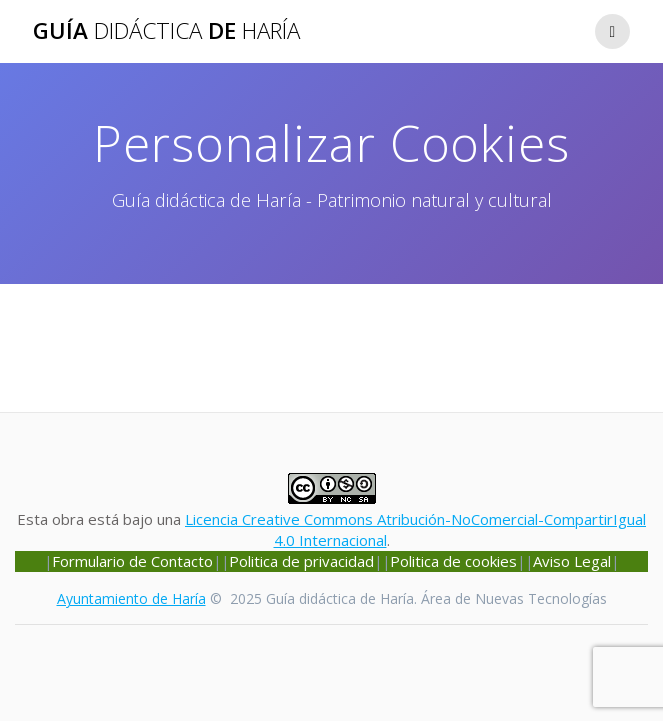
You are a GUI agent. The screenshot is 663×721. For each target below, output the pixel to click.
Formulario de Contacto (132, 561)
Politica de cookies (453, 561)
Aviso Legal (572, 561)
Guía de (166, 31)
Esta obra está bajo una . (331, 519)
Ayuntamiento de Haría (131, 598)
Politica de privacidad (301, 561)
